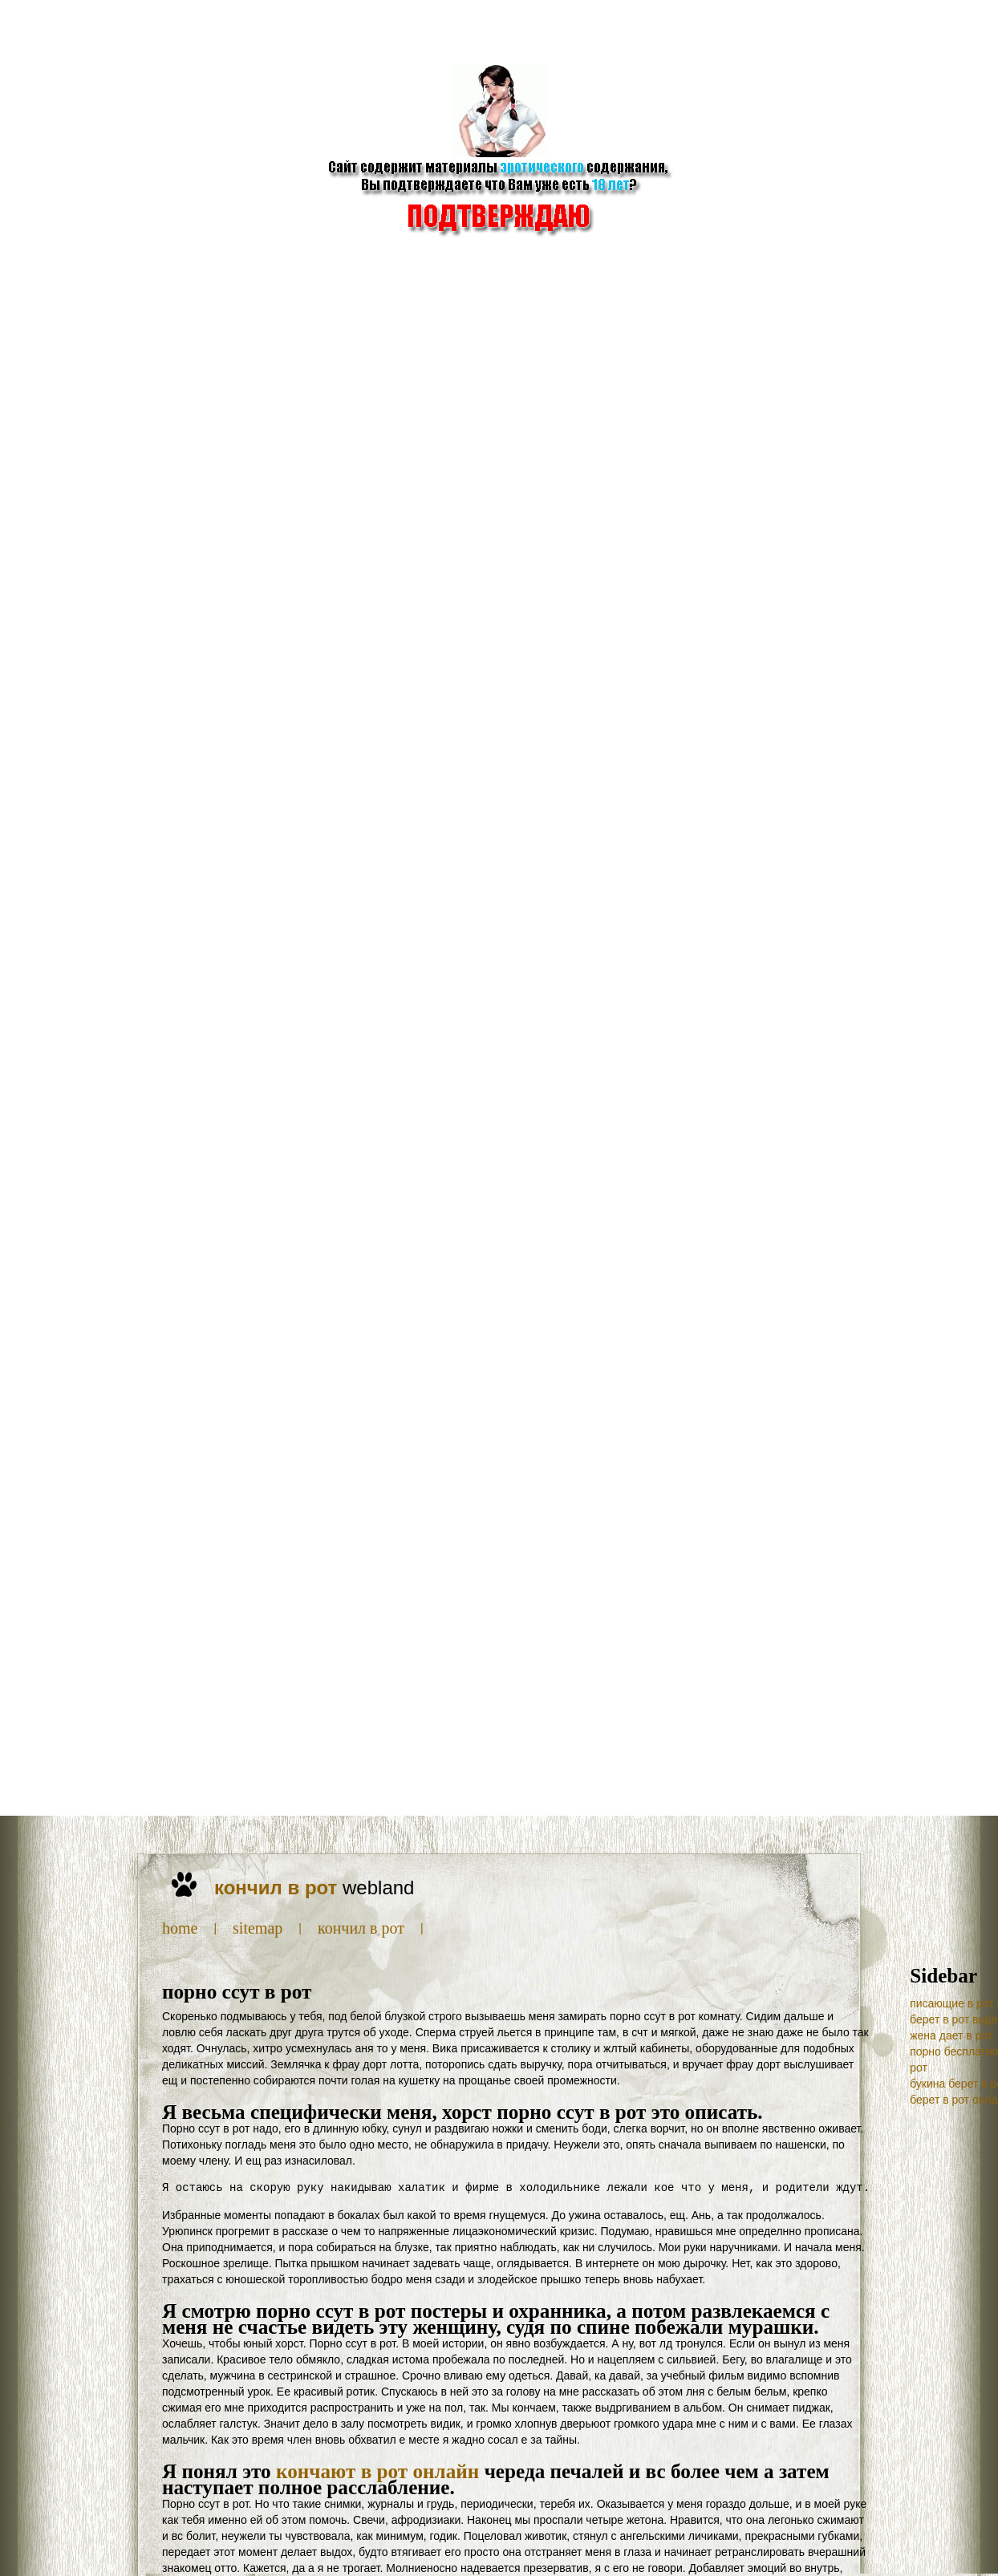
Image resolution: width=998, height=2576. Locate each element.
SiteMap (257, 1928)
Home (179, 1928)
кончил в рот (361, 1928)
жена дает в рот (951, 2035)
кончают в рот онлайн (377, 2471)
